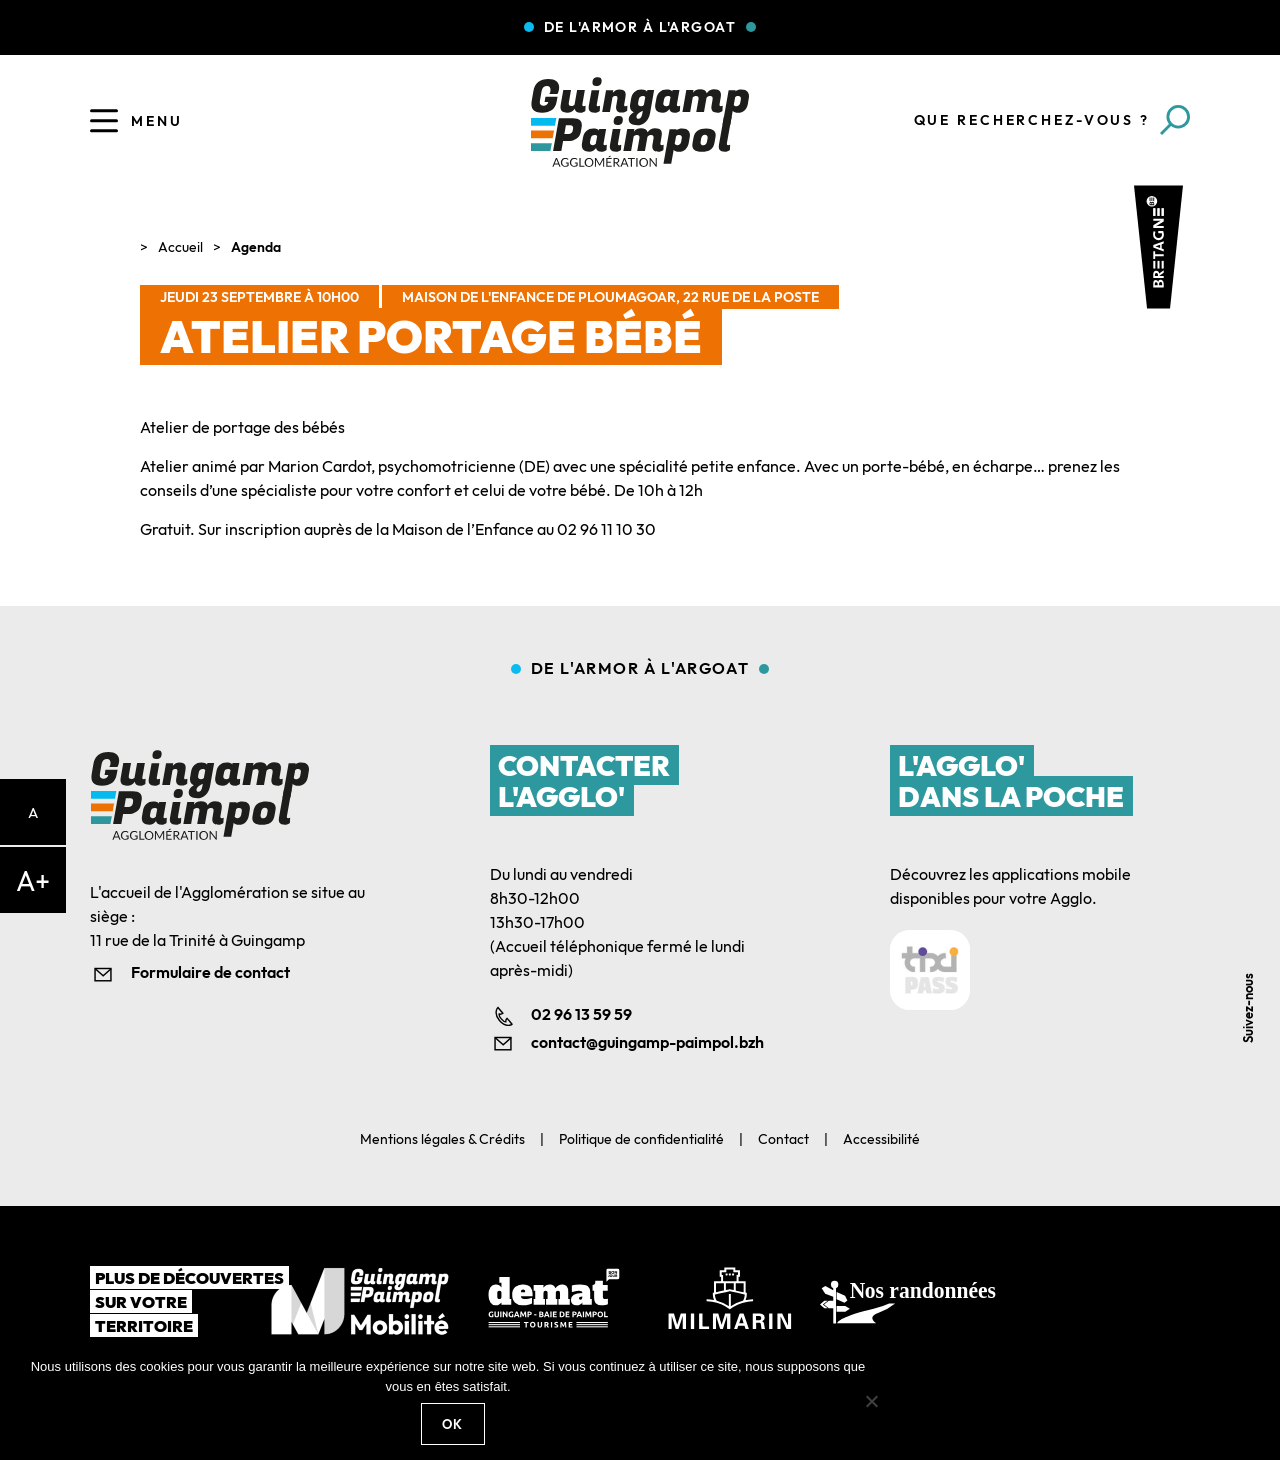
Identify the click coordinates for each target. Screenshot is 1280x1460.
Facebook (1252, 851)
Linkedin (1252, 896)
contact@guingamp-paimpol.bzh (647, 1042)
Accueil (180, 247)
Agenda (256, 247)
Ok (453, 1424)
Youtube (1252, 941)
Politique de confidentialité (641, 1139)
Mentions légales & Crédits (442, 1139)
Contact (783, 1139)
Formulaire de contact (210, 972)
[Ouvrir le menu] (104, 121)
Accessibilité (881, 1139)
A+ (33, 880)
